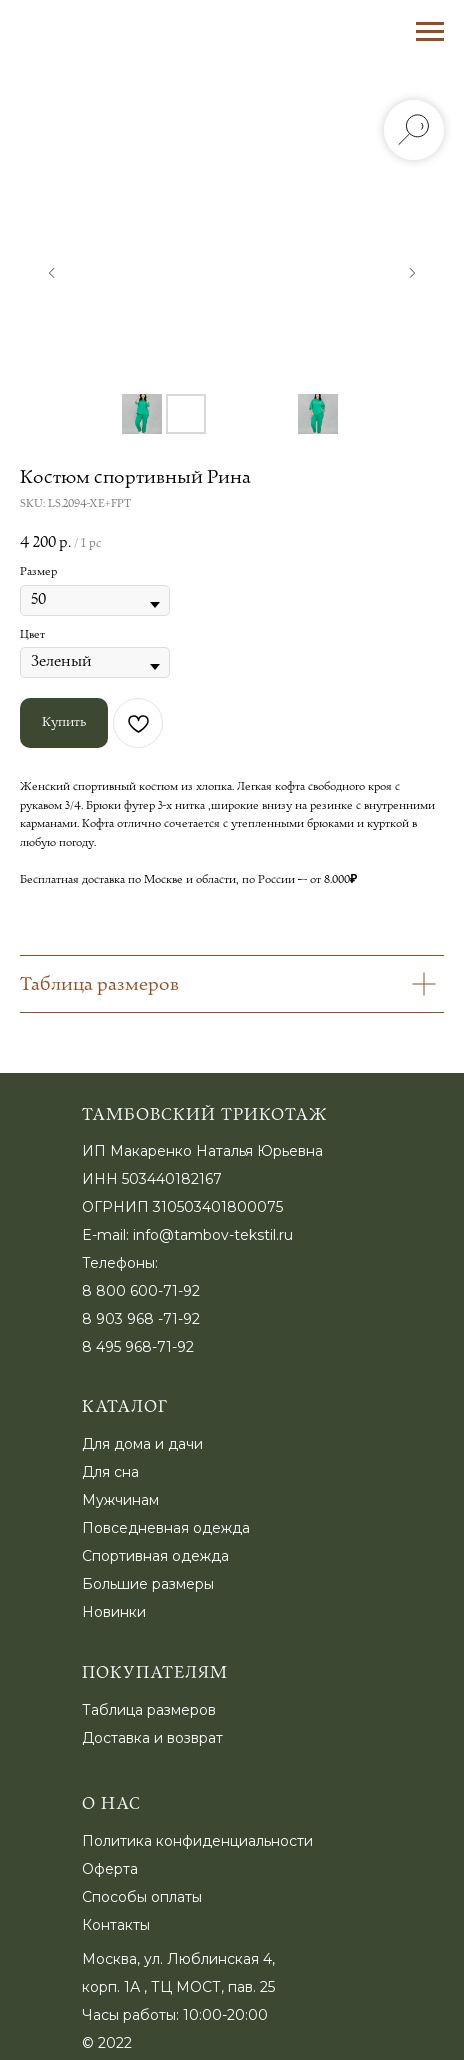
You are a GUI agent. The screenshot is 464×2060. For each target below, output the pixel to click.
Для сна (110, 1472)
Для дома (116, 1444)
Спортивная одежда (155, 1556)
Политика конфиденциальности (197, 1841)
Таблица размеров (149, 1710)
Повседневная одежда (166, 1528)
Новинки (114, 1612)
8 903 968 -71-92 (141, 1319)
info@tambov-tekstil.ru (213, 1235)
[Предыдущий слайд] (52, 273)
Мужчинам (120, 1500)
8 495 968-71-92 (138, 1347)
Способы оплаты (142, 1897)
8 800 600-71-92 (141, 1291)
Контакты (116, 1925)
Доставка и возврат (152, 1738)
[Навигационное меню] (430, 32)
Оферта (110, 1869)
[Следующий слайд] (412, 273)
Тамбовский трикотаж (205, 1115)
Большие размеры (148, 1584)
